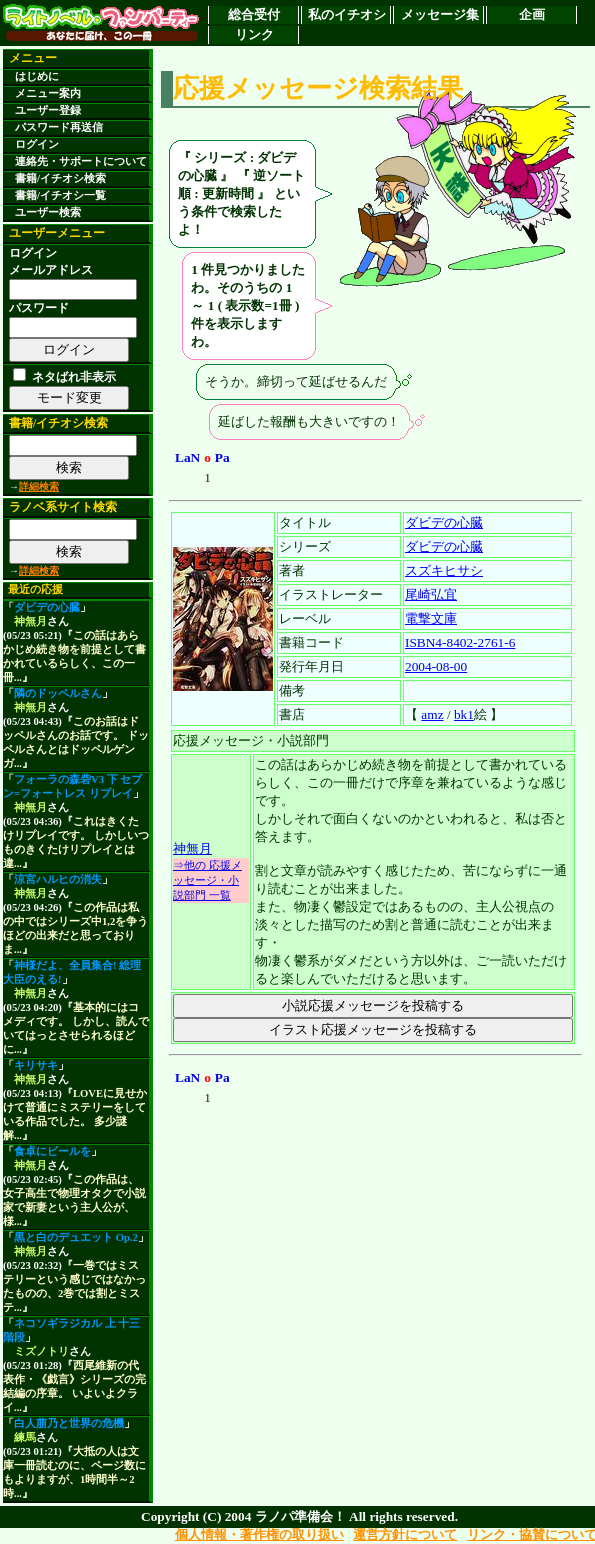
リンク (254, 34)
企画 (532, 14)
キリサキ (36, 1065)
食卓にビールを (52, 1151)
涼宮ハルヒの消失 (58, 879)
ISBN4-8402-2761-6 (460, 642)
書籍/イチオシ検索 (60, 178)
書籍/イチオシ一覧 (60, 195)
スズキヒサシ (444, 570)
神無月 (30, 621)
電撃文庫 (431, 618)
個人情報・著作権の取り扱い (259, 1534)
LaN (187, 457)
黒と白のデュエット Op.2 (76, 1237)
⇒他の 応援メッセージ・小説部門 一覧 (207, 880)
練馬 (25, 1437)
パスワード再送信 (59, 127)
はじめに (37, 76)
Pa (222, 457)
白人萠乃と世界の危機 (69, 1423)
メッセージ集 (440, 14)
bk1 (464, 714)
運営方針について (405, 1534)
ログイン (37, 144)
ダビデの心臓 (47, 607)
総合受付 (254, 14)
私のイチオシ (347, 14)
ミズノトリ (41, 1351)
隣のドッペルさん (58, 693)
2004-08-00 (436, 666)
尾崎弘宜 (431, 594)
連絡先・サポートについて (81, 161)
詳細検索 (39, 486)
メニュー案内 (48, 93)
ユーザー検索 (48, 212)
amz (432, 714)
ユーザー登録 (48, 110)
